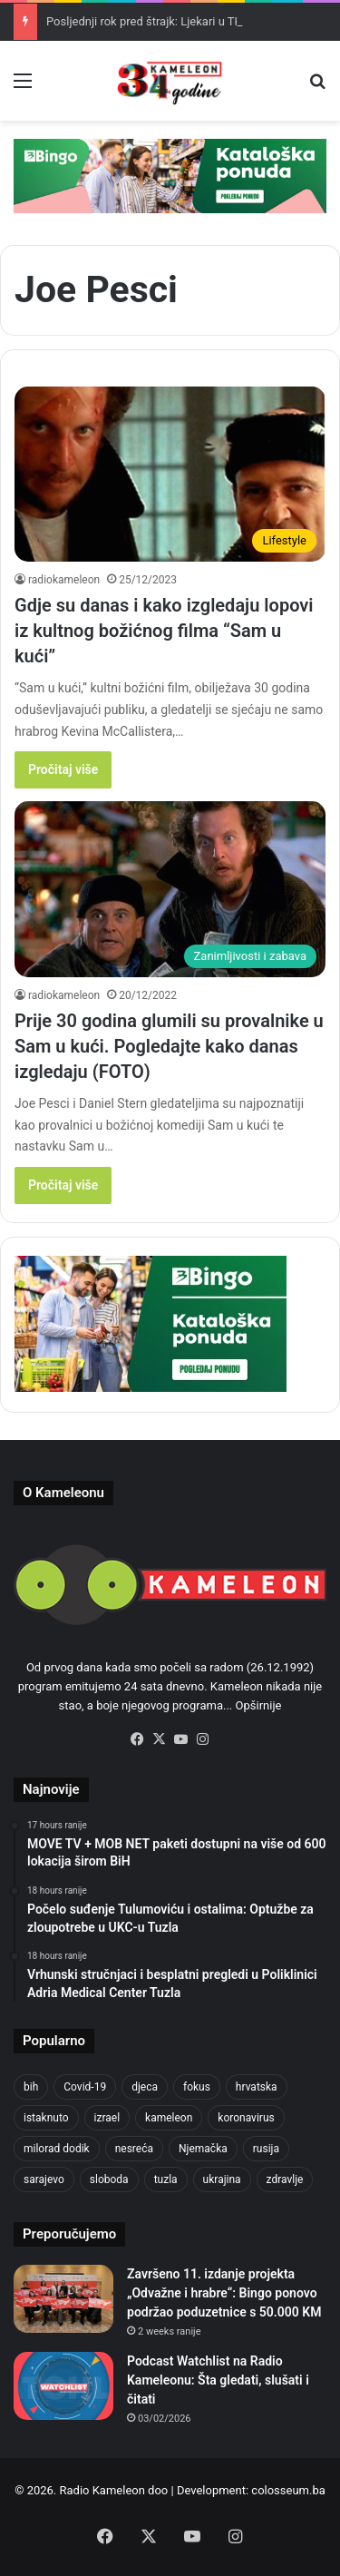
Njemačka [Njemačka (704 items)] (203, 2148)
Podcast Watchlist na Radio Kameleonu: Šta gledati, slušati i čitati (218, 2380)
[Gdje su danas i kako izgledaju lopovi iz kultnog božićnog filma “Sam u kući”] (170, 474)
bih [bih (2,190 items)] (31, 2087)
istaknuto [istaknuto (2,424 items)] (46, 2117)
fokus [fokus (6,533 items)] (196, 2087)
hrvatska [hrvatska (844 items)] (256, 2087)
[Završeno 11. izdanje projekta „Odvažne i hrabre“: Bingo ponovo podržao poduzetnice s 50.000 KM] (63, 2299)
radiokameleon (64, 579)
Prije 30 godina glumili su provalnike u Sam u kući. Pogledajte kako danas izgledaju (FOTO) (169, 1046)
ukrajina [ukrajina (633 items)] (222, 2179)
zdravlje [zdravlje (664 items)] (285, 2179)
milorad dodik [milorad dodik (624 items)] (57, 2148)
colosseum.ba (288, 2490)
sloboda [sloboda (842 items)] (109, 2179)
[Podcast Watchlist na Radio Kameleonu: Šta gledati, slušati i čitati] (63, 2386)
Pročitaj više (63, 769)
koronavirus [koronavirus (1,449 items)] (246, 2117)
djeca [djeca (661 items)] (144, 2087)
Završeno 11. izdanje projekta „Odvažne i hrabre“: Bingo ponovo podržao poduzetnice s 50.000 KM (224, 2293)
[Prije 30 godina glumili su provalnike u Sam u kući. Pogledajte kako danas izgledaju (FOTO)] (170, 888)
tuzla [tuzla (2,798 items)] (166, 2179)
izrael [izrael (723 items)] (107, 2117)
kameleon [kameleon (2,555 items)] (168, 2117)
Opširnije (259, 1705)
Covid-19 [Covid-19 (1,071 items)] (84, 2087)
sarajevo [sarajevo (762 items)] (44, 2179)
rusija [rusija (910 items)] (266, 2148)
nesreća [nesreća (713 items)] (134, 2148)
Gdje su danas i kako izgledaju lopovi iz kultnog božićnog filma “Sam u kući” (164, 630)
